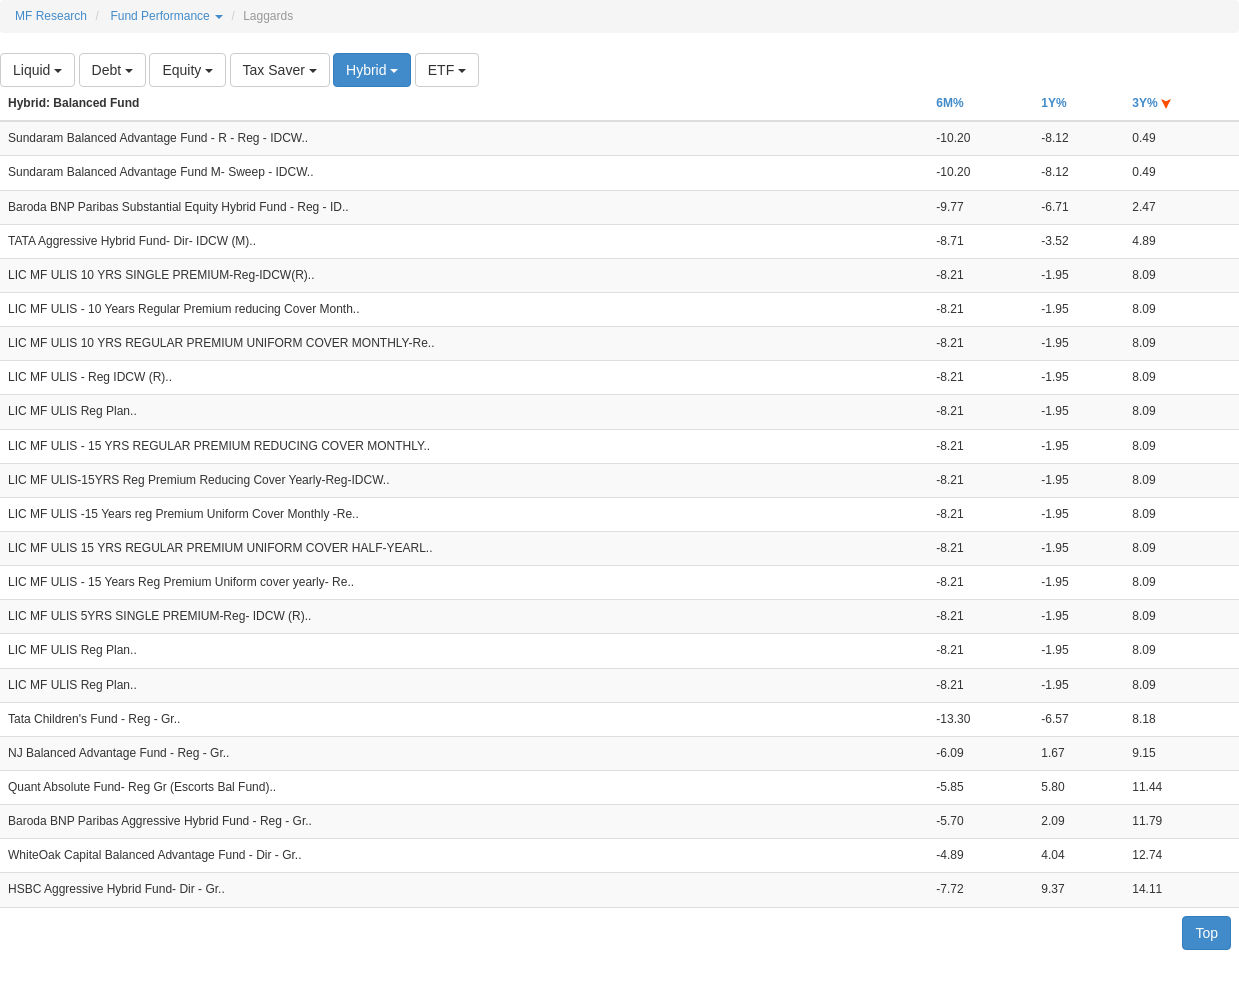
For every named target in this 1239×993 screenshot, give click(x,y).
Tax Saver (280, 70)
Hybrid (372, 70)
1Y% (1053, 103)
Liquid (37, 70)
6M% (949, 103)
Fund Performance (166, 16)
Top (1206, 933)
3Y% (1151, 103)
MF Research (51, 16)
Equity (187, 70)
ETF (447, 70)
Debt (112, 70)
